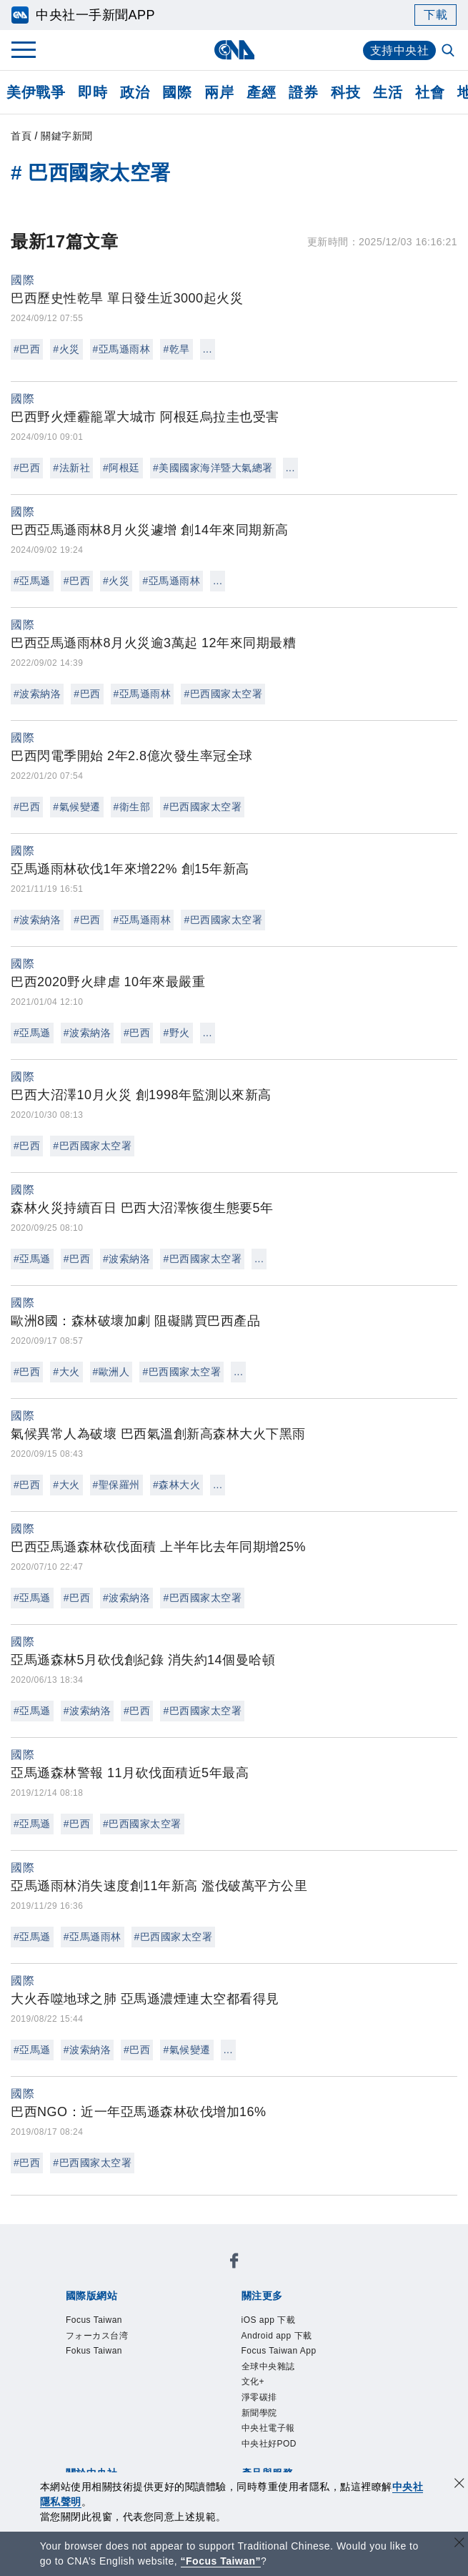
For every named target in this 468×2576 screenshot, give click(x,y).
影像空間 (190, 2429)
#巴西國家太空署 (223, 693)
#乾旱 (176, 349)
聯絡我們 (203, 2390)
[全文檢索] (449, 51)
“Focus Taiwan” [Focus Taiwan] (221, 2561)
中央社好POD (345, 2332)
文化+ (102, 2332)
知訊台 (369, 2429)
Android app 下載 (190, 2313)
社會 (429, 92)
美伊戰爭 (35, 92)
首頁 (21, 136)
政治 (134, 92)
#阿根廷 (121, 467)
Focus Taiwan (100, 2274)
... (207, 349)
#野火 (176, 1032)
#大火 (66, 1371)
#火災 (66, 349)
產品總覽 (85, 2429)
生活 (387, 92)
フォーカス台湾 (187, 2274)
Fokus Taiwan (275, 2274)
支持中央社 (399, 50)
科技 (345, 92)
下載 (435, 15)
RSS (125, 2448)
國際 (176, 92)
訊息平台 (243, 2429)
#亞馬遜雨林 (122, 349)
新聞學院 (198, 2332)
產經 (261, 92)
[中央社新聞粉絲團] (63, 2235)
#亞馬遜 (32, 580)
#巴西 (27, 349)
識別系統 (137, 2371)
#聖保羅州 (116, 1484)
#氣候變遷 (76, 806)
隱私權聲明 (144, 2390)
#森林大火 (176, 1484)
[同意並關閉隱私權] (459, 2484)
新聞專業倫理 (336, 2371)
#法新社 (71, 467)
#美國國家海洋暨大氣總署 (213, 467)
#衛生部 (132, 806)
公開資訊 (190, 2371)
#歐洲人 (111, 1371)
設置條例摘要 (257, 2371)
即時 (92, 92)
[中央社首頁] (234, 49)
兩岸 (219, 92)
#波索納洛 (37, 693)
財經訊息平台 (309, 2429)
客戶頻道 (137, 2429)
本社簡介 (85, 2371)
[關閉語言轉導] (459, 2544)
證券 (303, 92)
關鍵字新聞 (67, 136)
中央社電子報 (264, 2332)
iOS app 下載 (98, 2313)
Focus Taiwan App (297, 2313)
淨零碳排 (145, 2332)
